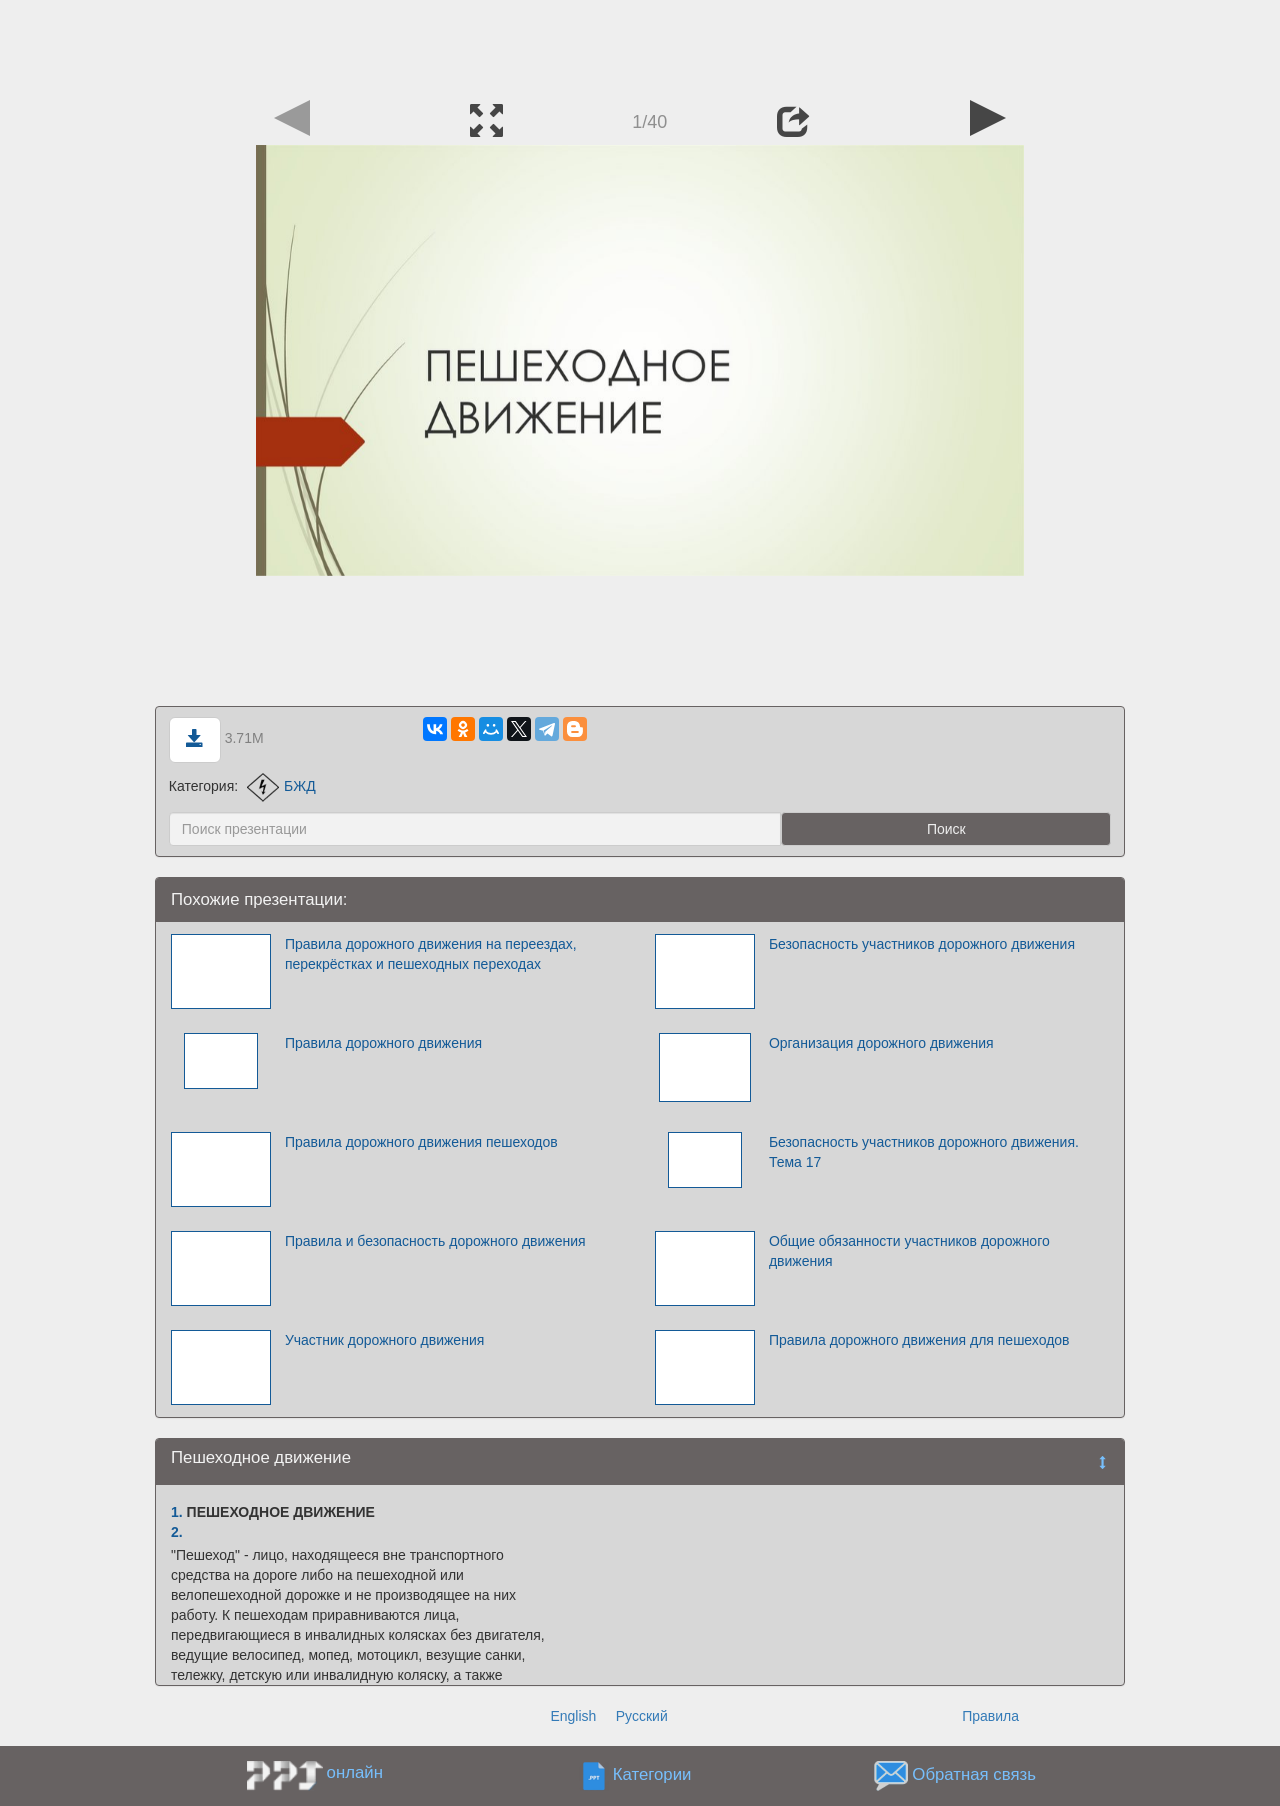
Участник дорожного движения (384, 1340)
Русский (642, 1716)
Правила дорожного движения (383, 1043)
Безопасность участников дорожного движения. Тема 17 (924, 1152)
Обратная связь (974, 1774)
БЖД (281, 786)
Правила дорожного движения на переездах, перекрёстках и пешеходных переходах (431, 954)
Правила (990, 1716)
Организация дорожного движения (881, 1043)
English (573, 1716)
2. (177, 1532)
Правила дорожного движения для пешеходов (919, 1340)
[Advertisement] (640, 45)
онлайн (355, 1772)
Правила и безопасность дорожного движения (435, 1241)
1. (177, 1512)
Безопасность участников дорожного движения (922, 944)
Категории (652, 1774)
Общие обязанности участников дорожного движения (909, 1251)
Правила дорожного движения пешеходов (421, 1142)
